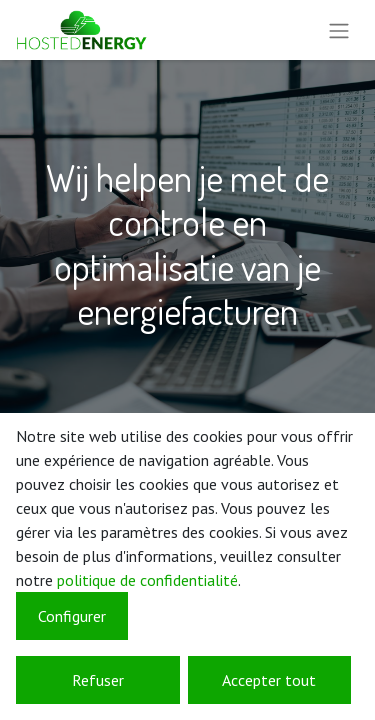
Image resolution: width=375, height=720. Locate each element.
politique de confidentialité (147, 580)
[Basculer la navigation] (339, 30)
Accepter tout (269, 680)
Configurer (72, 616)
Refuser (98, 680)
